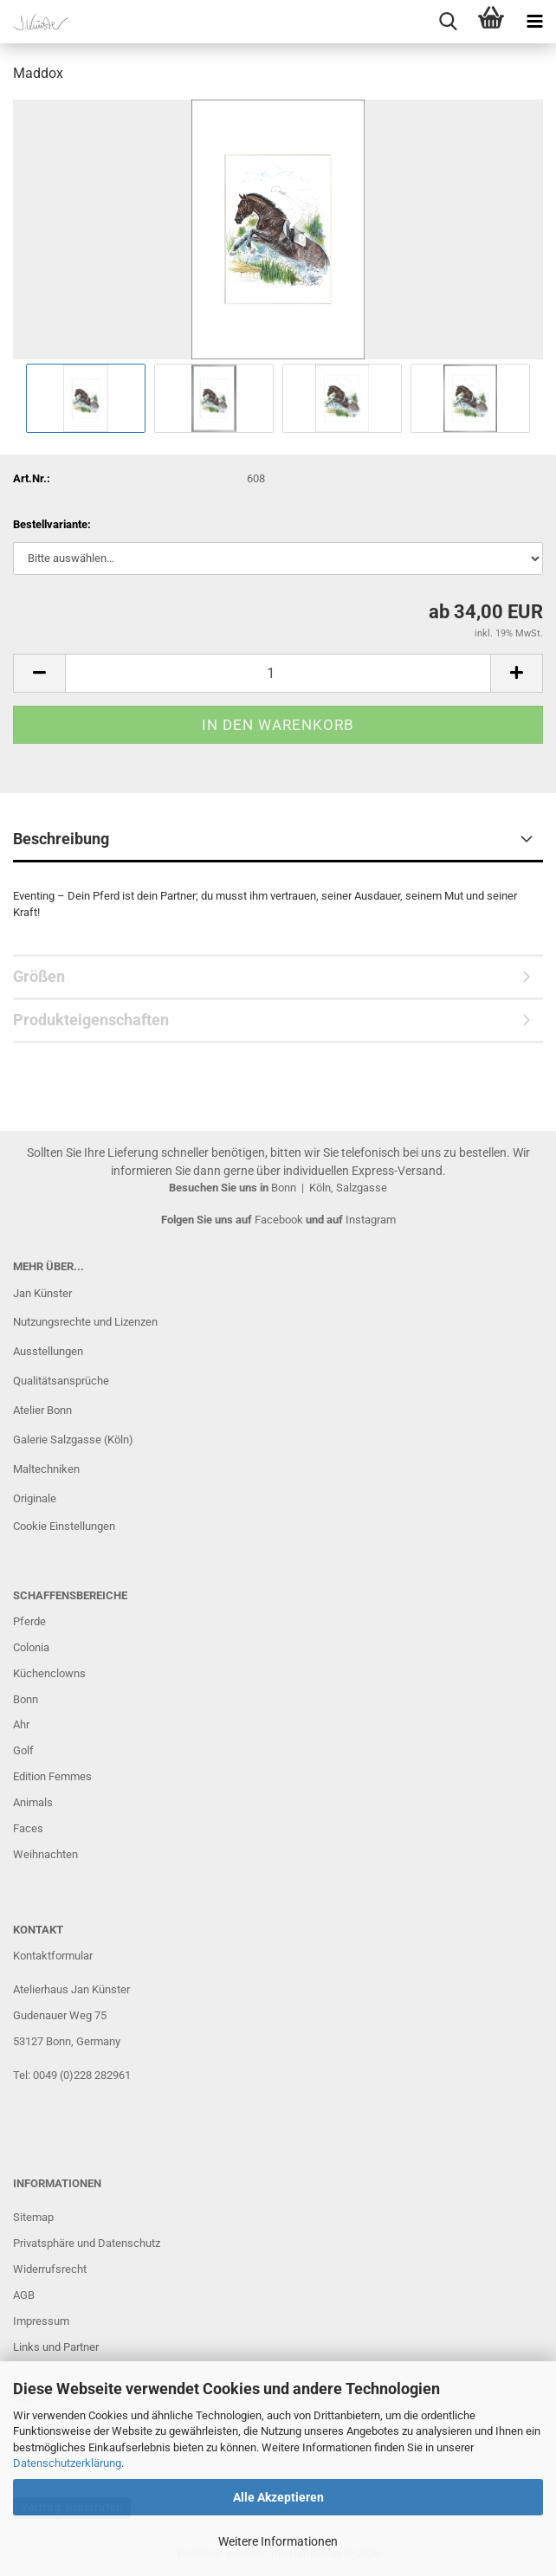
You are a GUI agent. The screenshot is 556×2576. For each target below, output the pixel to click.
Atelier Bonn (42, 1410)
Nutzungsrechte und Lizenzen (85, 1321)
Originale (34, 1498)
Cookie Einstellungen (64, 1526)
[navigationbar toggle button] (534, 21)
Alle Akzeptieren (278, 2497)
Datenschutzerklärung (67, 2463)
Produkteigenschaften (91, 1019)
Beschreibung (61, 839)
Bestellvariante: (52, 524)
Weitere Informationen (278, 2541)
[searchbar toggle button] (447, 21)
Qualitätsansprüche (61, 1380)
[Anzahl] (278, 673)
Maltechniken (46, 1468)
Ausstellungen (48, 1351)
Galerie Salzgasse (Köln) (73, 1439)
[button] (39, 673)
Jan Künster (42, 1293)
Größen (39, 976)
